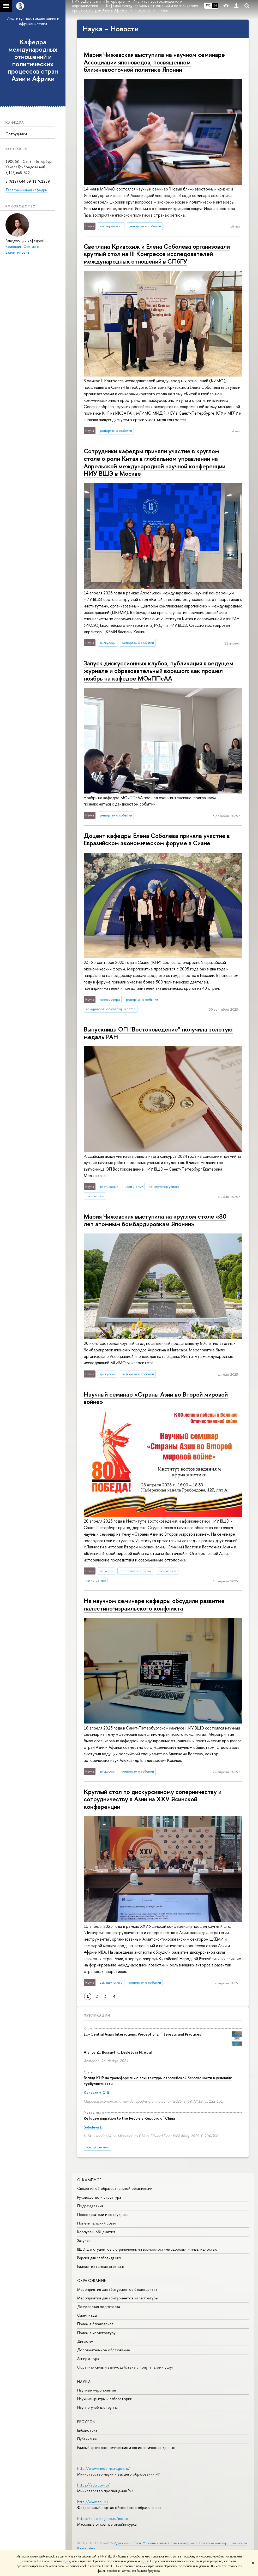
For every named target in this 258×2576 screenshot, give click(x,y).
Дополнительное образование (103, 2349)
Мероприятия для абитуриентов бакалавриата (117, 2289)
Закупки (84, 2240)
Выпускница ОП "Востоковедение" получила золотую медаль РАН (158, 1033)
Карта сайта (86, 2548)
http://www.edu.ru (92, 2501)
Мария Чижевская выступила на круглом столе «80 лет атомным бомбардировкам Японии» (155, 1220)
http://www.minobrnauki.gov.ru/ (103, 2468)
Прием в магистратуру (96, 2332)
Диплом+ (85, 2341)
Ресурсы (86, 2421)
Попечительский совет (97, 2223)
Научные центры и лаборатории (104, 2398)
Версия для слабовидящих (99, 2257)
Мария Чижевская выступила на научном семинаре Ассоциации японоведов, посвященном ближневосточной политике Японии (154, 62)
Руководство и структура (99, 2197)
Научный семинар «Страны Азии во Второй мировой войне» (156, 1398)
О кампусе (89, 2179)
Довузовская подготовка (98, 2306)
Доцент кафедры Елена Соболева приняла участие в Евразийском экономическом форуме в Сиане (157, 839)
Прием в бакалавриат (95, 2323)
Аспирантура (88, 2358)
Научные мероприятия (96, 2390)
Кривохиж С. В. (97, 2092)
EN (215, 5)
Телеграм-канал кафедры (26, 189)
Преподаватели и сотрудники (103, 2214)
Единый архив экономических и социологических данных (126, 2447)
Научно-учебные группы (97, 2407)
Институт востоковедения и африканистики (33, 21)
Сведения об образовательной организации (114, 2188)
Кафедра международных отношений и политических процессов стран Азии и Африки (33, 60)
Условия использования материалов (171, 2543)
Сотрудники (16, 133)
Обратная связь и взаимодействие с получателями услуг (125, 2367)
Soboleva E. (93, 2127)
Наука (84, 2381)
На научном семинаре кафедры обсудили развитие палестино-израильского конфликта (154, 1604)
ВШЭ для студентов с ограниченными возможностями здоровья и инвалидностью (147, 2249)
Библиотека (87, 2430)
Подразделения (90, 2205)
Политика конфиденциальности (223, 2543)
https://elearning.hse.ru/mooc (102, 2518)
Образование (91, 2280)
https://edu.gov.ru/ (93, 2485)
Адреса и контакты (128, 2543)
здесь (66, 2561)
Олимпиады (87, 2315)
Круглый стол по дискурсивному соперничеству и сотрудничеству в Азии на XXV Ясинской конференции (152, 1799)
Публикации (97, 2015)
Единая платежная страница (100, 2266)
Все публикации (98, 2147)
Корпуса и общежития (96, 2231)
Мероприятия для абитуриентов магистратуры (117, 2297)
